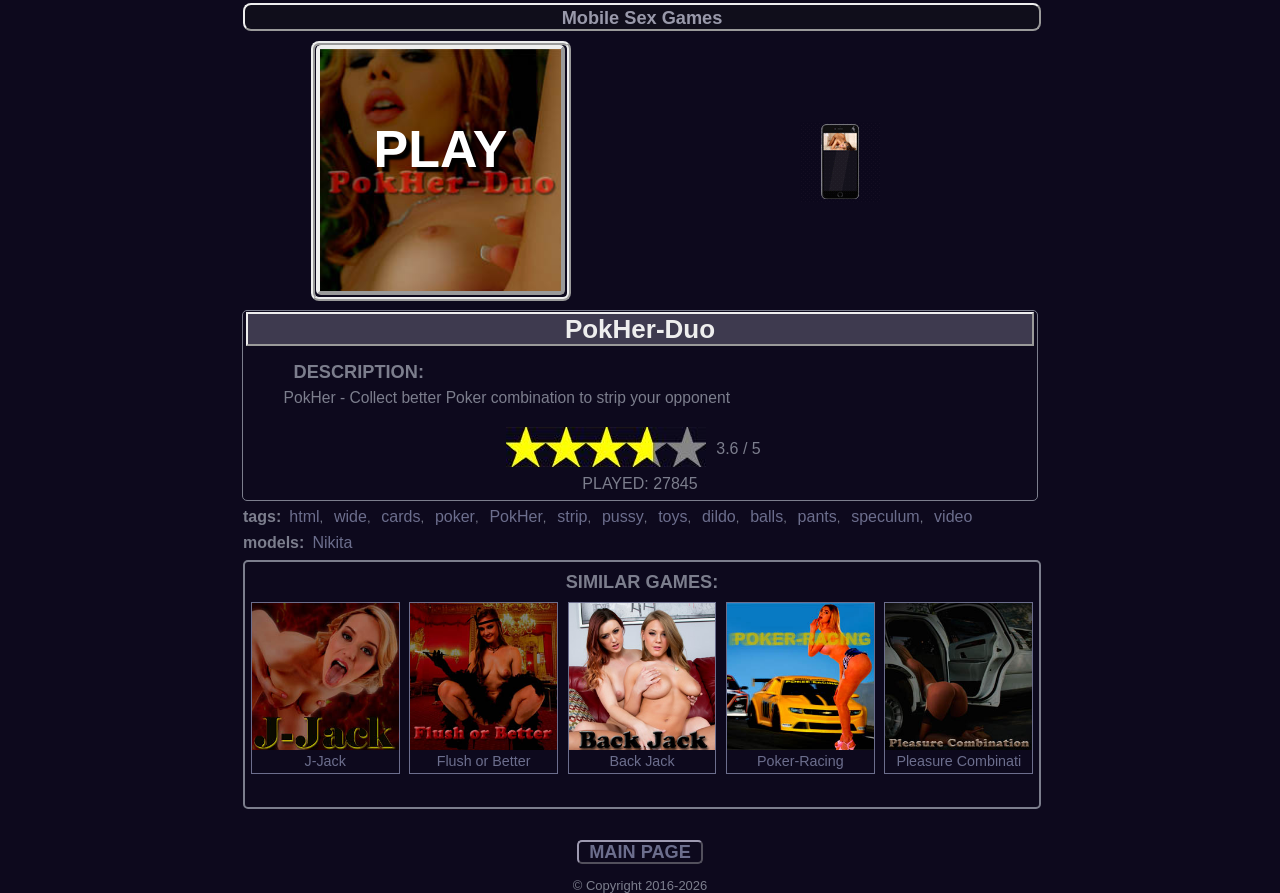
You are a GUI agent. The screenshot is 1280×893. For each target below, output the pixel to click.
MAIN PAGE (640, 852)
